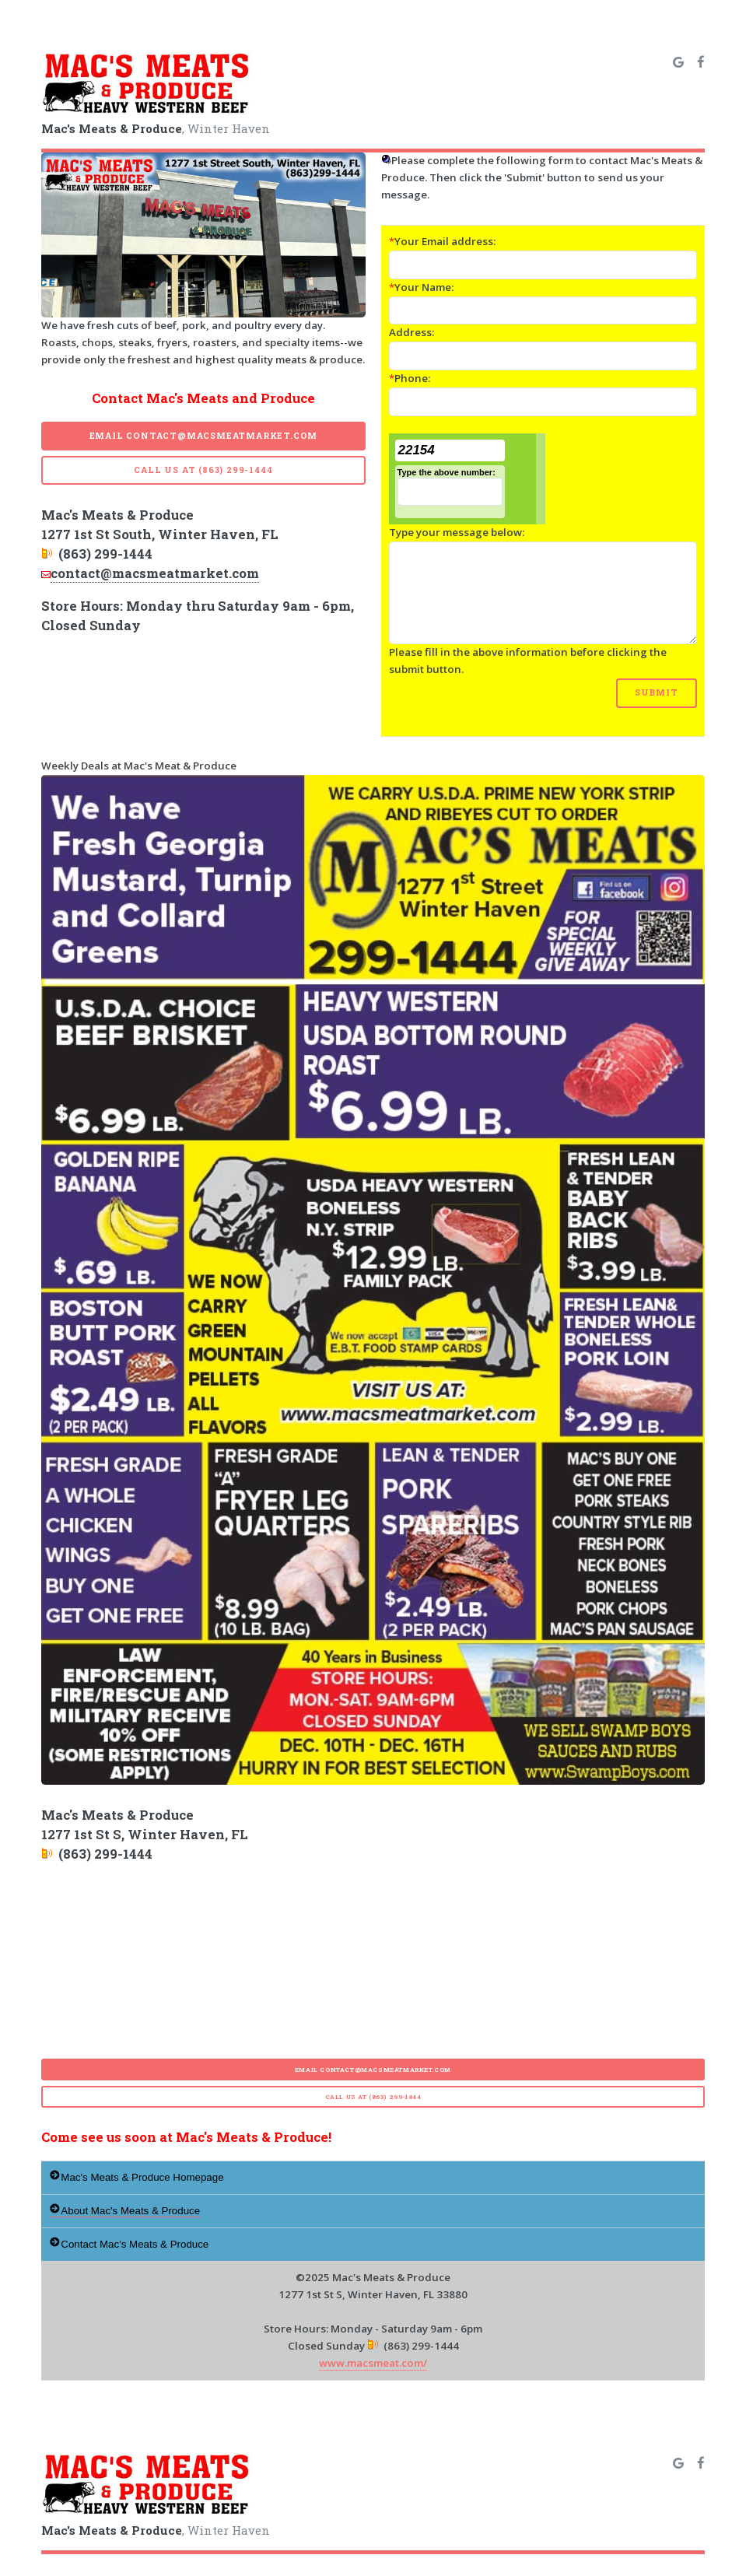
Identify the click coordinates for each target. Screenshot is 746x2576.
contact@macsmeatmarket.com (155, 573)
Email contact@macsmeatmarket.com (203, 435)
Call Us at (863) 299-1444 (203, 469)
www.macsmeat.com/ (373, 2363)
